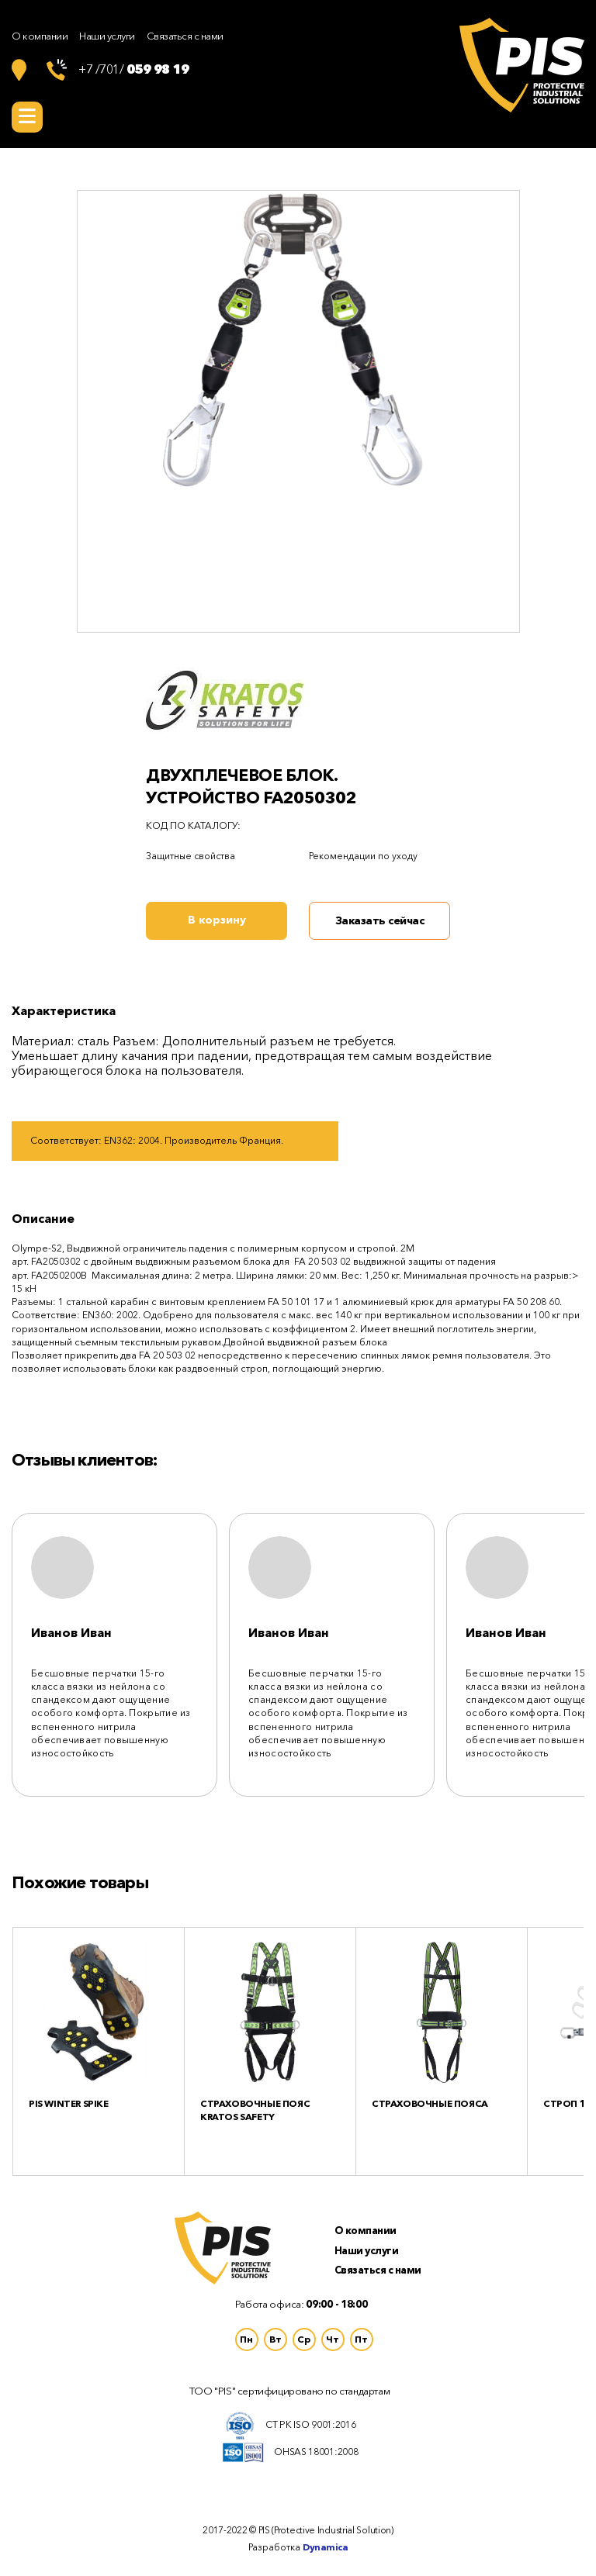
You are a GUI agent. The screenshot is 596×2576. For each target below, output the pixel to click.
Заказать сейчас (379, 920)
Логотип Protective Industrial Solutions (521, 65)
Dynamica (325, 2547)
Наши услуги (107, 35)
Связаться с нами (185, 35)
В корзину (217, 920)
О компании (40, 35)
